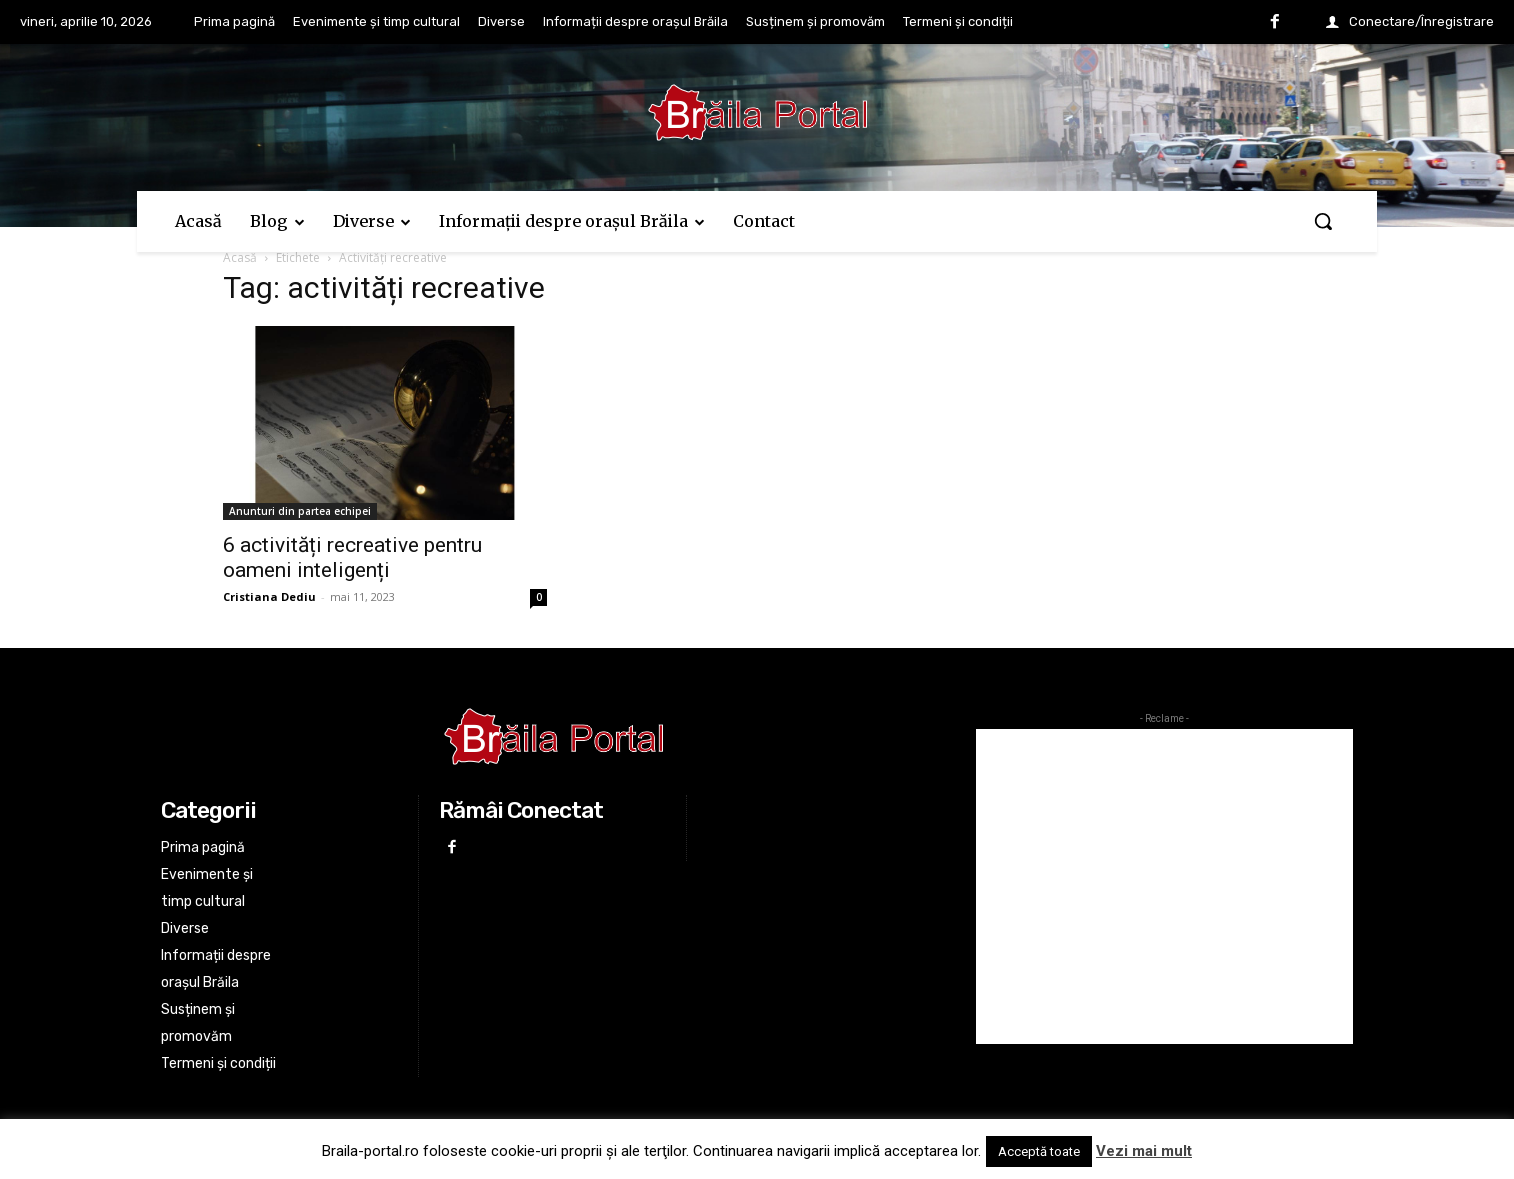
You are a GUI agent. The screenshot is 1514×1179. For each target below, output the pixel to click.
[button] (1323, 221)
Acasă (240, 257)
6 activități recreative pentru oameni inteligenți (352, 557)
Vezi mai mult (1144, 1151)
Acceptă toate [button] (1039, 1151)
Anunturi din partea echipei (300, 511)
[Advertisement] (1164, 886)
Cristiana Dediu (269, 596)
